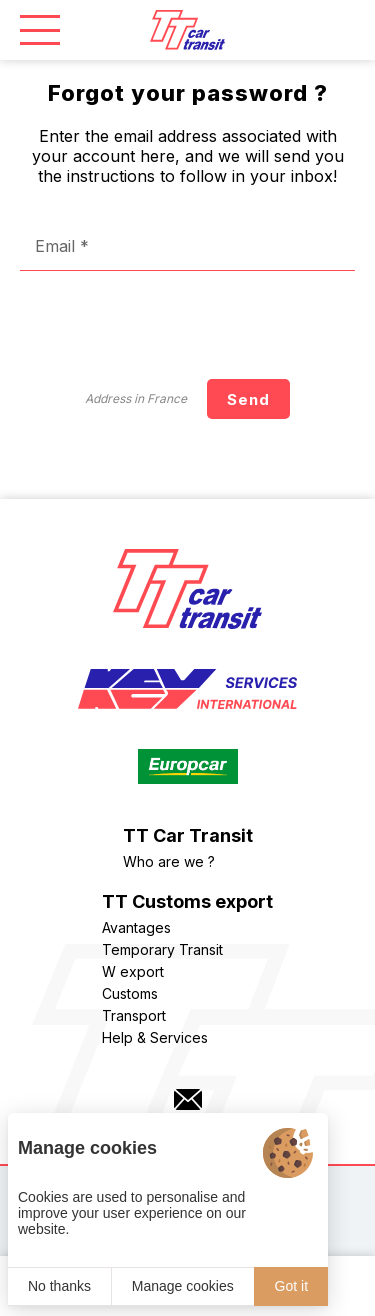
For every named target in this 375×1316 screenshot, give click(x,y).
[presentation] (203, 325)
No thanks (59, 1286)
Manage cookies (183, 1286)
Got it (291, 1286)
